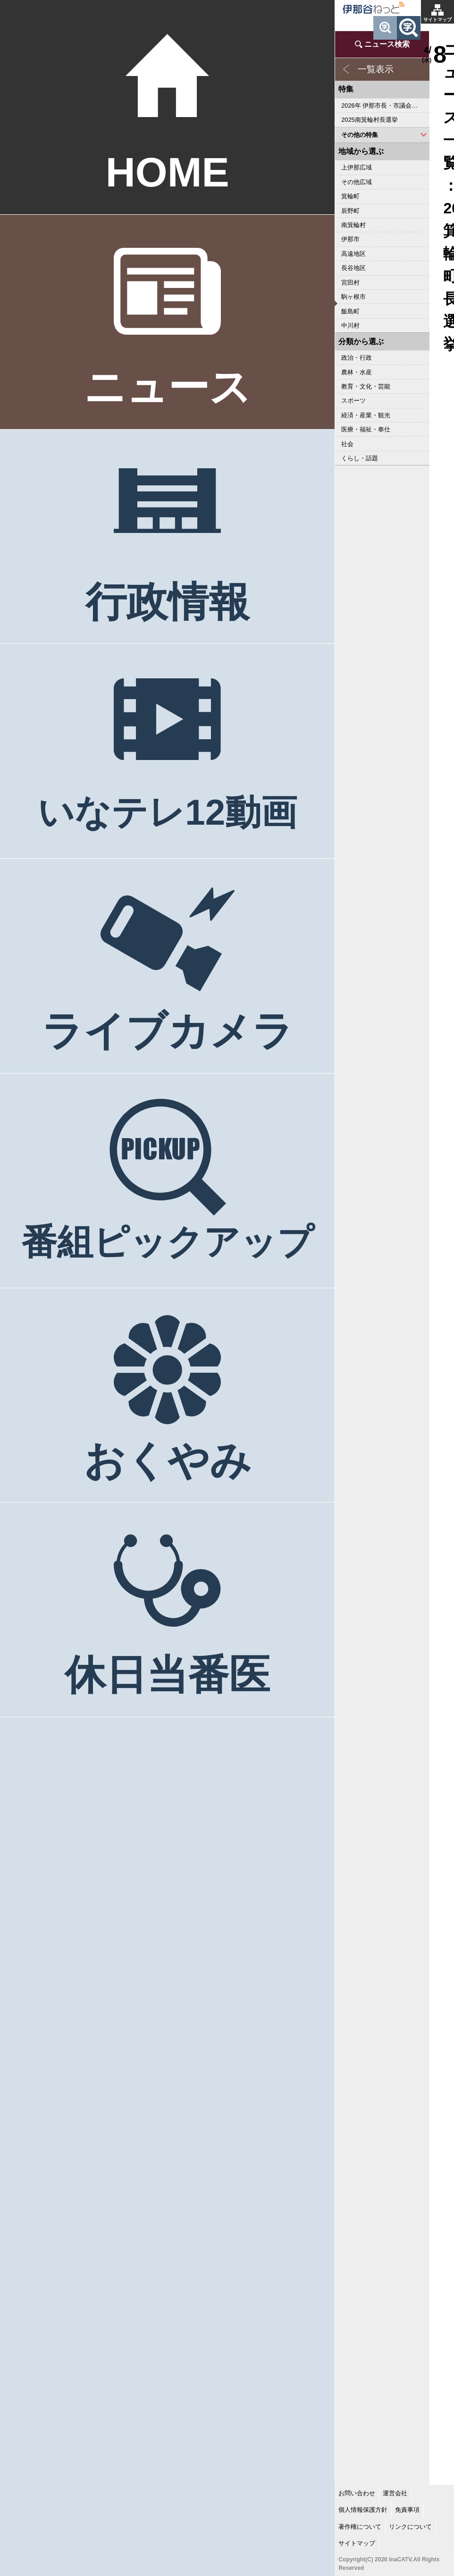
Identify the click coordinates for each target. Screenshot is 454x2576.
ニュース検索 (387, 44)
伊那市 (350, 239)
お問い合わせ (356, 2493)
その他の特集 (359, 134)
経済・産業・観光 (365, 415)
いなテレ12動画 (167, 812)
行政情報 (167, 602)
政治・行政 (356, 357)
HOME (167, 172)
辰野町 (350, 210)
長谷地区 (353, 267)
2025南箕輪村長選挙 (369, 119)
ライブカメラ (168, 1031)
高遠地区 (353, 253)
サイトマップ (437, 19)
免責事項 (407, 2509)
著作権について (359, 2526)
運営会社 (395, 2493)
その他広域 (356, 182)
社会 (347, 444)
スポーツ (353, 400)
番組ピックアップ (167, 1242)
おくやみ (168, 1460)
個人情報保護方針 (362, 2509)
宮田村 (350, 282)
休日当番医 (167, 1675)
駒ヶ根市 (353, 296)
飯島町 (350, 311)
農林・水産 (356, 372)
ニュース (167, 387)
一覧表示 (376, 69)
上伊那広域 (356, 167)
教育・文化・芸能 (365, 386)
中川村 (350, 325)
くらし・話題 (359, 458)
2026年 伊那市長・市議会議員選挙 (385, 105)
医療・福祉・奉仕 (365, 429)
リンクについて (410, 2526)
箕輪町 (350, 196)
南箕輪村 (353, 224)
